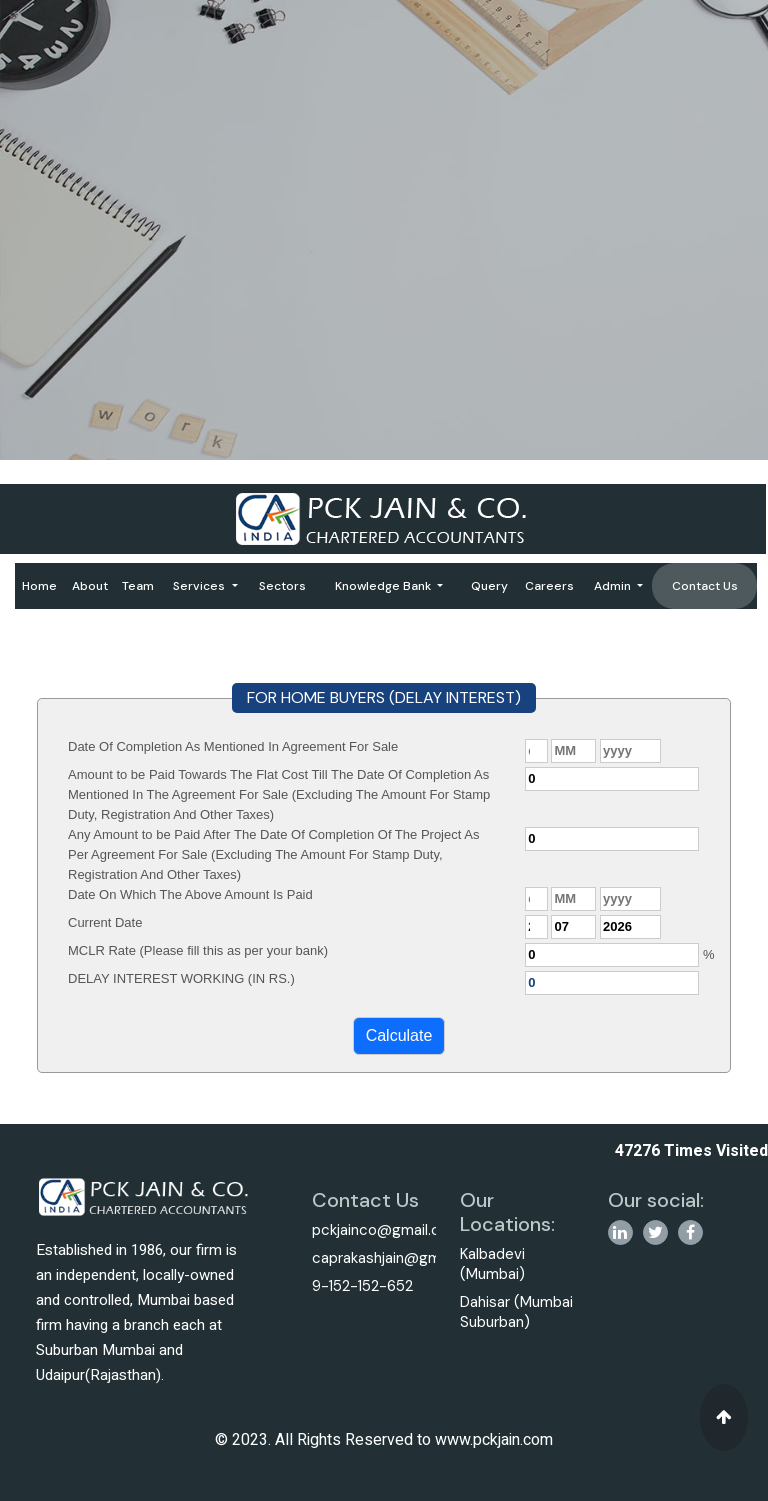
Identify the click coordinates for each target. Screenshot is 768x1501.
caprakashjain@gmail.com (400, 1258)
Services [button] (200, 586)
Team (138, 586)
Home (39, 586)
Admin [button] (614, 586)
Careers (549, 586)
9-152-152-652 (362, 1286)
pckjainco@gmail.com (387, 1230)
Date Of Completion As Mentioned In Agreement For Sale (233, 746)
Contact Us (705, 586)
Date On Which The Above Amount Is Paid (190, 894)
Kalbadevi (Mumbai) (492, 1264)
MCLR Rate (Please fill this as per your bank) (198, 950)
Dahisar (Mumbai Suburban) (516, 1312)
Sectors (282, 586)
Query (489, 586)
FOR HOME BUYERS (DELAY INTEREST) (384, 697)
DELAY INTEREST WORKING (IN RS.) (181, 978)
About (90, 586)
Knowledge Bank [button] (384, 586)
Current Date (105, 922)
